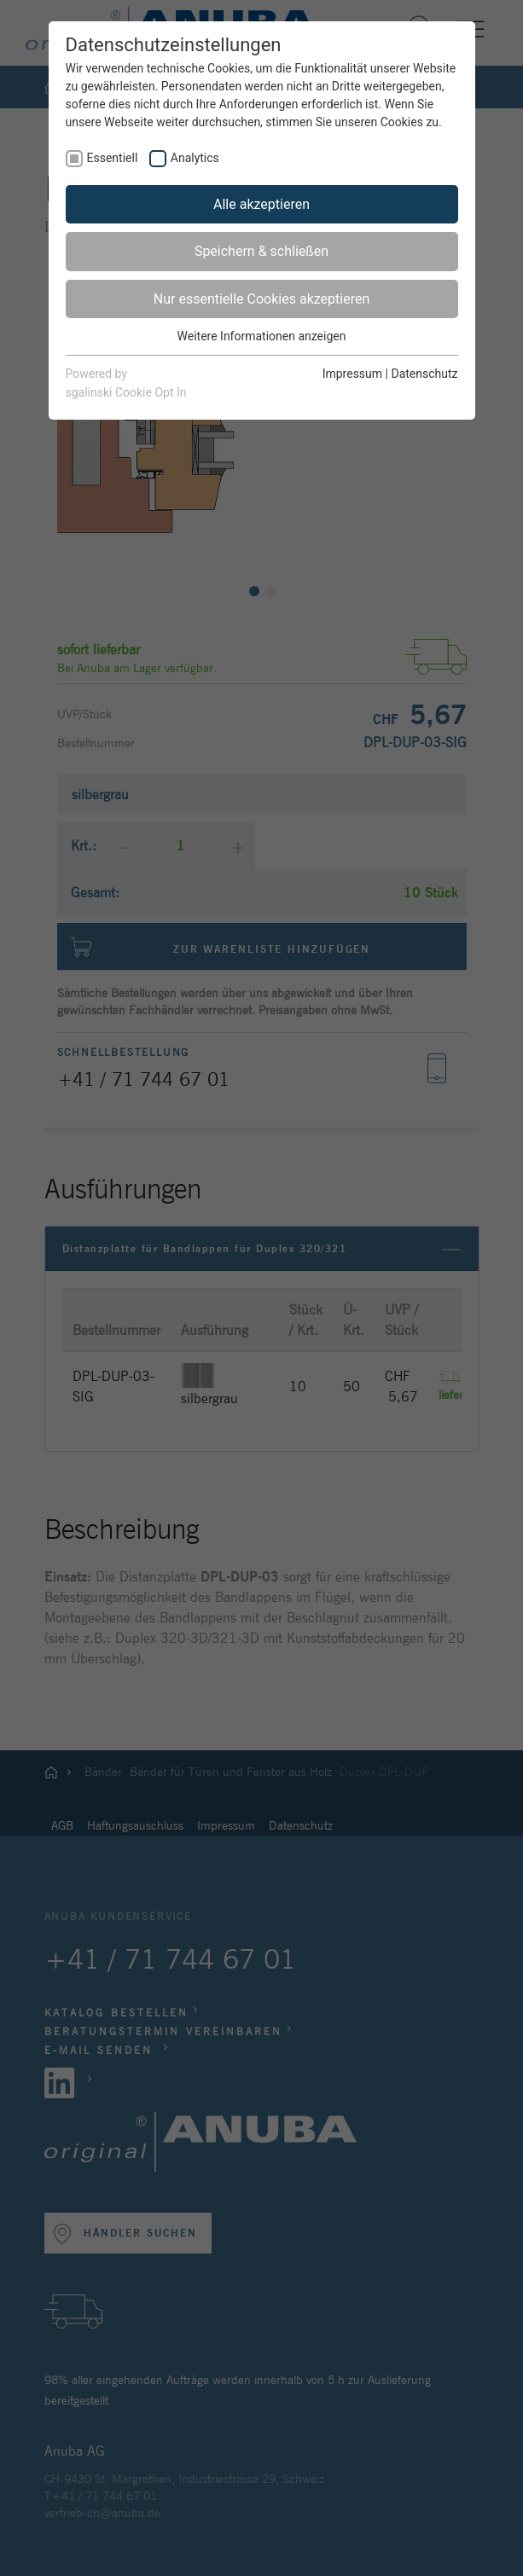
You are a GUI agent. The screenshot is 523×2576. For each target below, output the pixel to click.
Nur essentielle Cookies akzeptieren (261, 299)
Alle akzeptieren (261, 204)
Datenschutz (424, 373)
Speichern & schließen (261, 251)
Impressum (352, 373)
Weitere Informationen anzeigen (261, 336)
